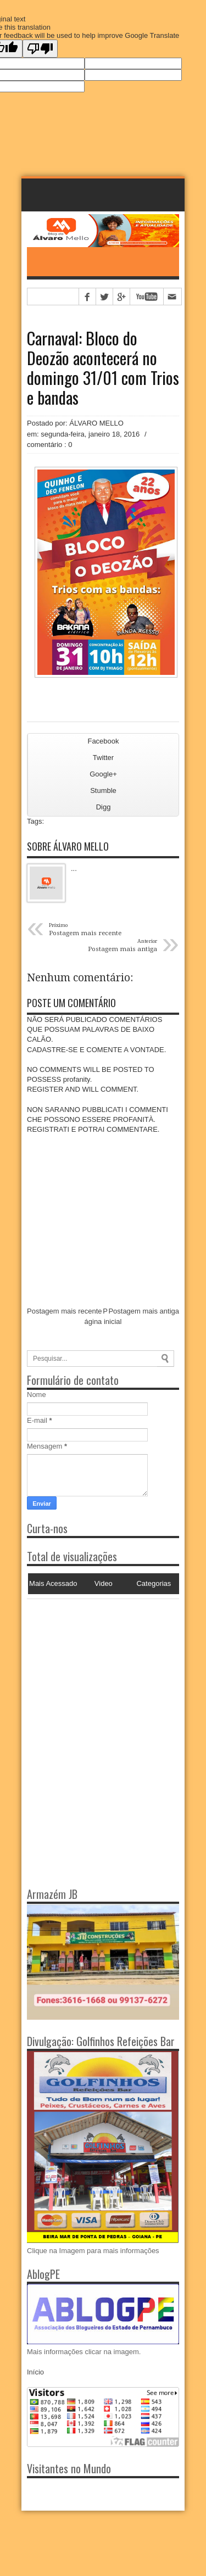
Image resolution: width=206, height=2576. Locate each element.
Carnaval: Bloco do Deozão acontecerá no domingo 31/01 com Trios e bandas (103, 367)
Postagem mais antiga (143, 1311)
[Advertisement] (95, 1667)
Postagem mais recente (64, 1311)
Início (35, 2372)
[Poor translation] (40, 49)
